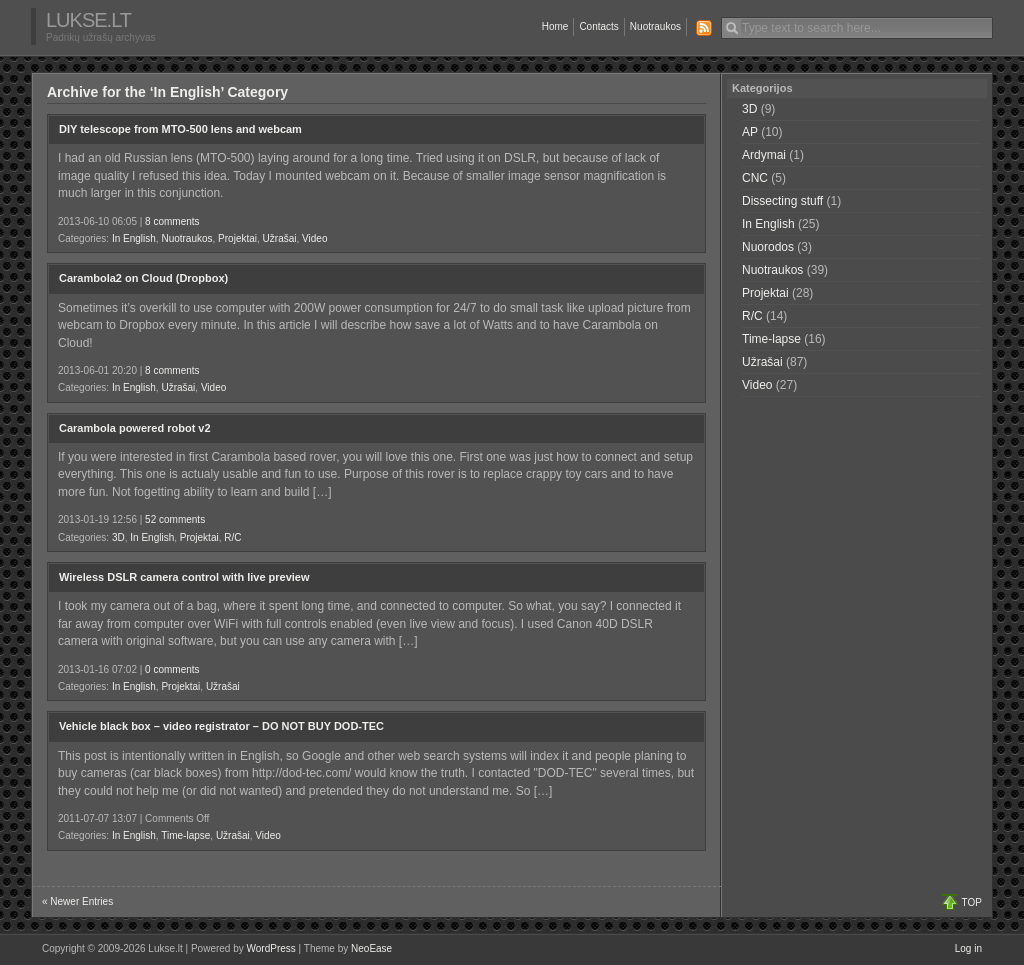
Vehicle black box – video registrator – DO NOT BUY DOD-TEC (221, 726)
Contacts (598, 26)
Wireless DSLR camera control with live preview (184, 577)
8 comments (172, 221)
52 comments (175, 519)
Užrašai (280, 238)
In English (134, 238)
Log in (968, 948)
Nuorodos (768, 247)
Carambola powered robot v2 (135, 428)
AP (750, 132)
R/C (232, 537)
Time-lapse (185, 835)
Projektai (237, 238)
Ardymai (764, 155)
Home (555, 26)
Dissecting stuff (782, 201)
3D (118, 537)
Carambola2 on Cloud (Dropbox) (143, 278)
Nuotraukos (655, 26)
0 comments (172, 669)
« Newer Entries (77, 901)
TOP (972, 902)
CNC (755, 178)
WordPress (271, 948)
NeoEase (371, 948)
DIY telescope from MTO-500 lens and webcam (180, 129)
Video (314, 238)
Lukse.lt (88, 20)
